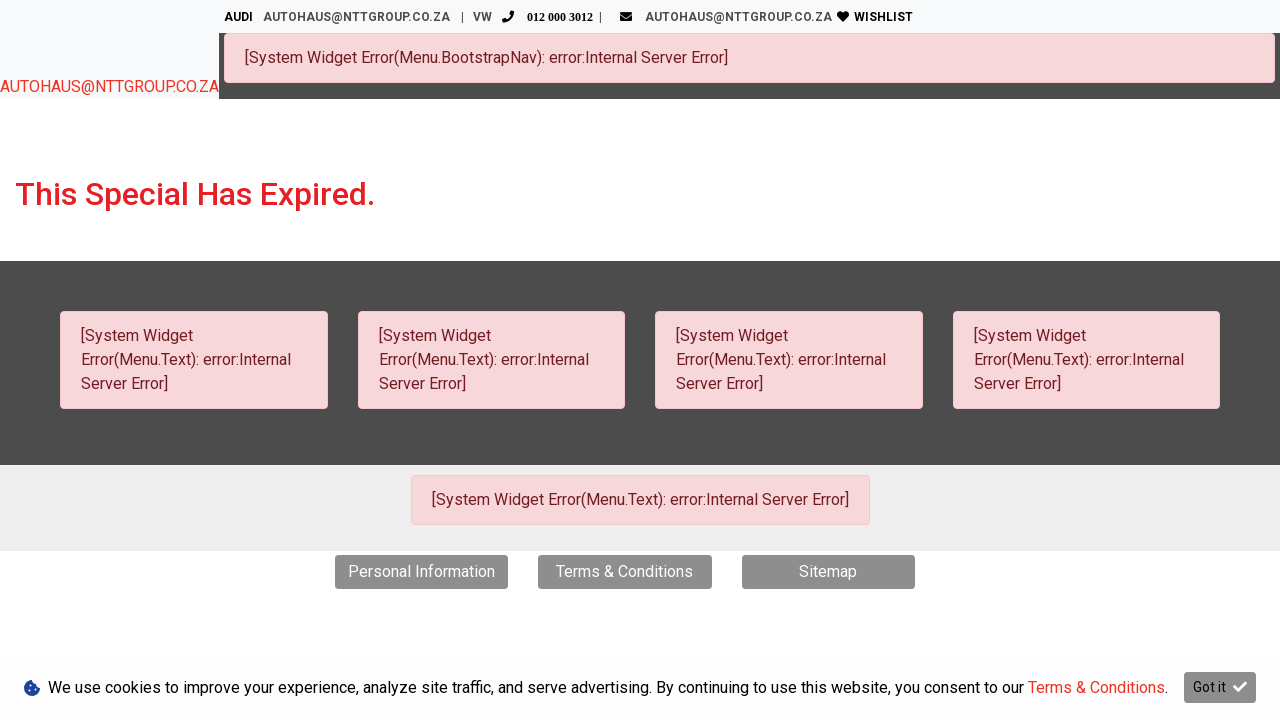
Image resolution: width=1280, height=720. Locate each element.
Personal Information (421, 571)
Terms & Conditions (624, 571)
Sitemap (828, 571)
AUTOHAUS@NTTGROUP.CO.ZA (109, 86)
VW (536, 17)
